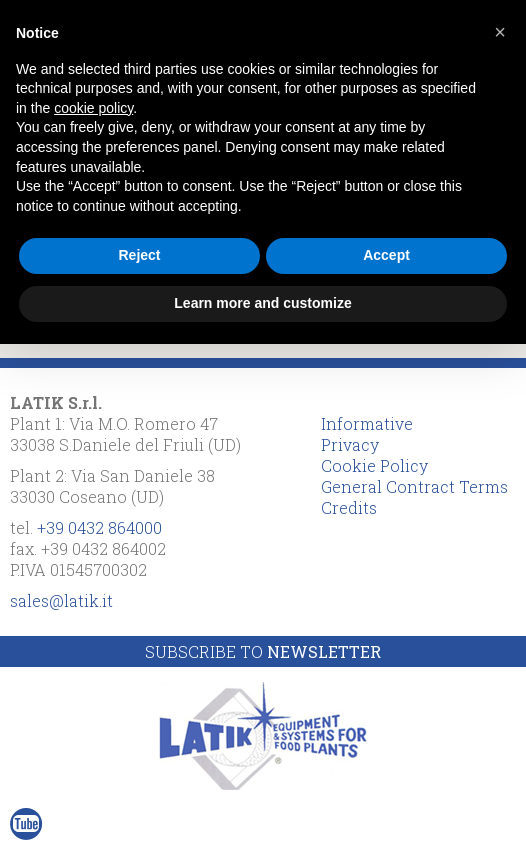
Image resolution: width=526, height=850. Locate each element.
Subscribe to (263, 651)
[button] (500, 32)
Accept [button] (386, 255)
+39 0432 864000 (99, 527)
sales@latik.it (61, 600)
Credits (349, 507)
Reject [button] (139, 255)
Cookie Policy (374, 465)
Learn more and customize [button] (262, 303)
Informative (367, 423)
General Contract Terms (414, 486)
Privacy (350, 444)
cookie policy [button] (93, 108)
